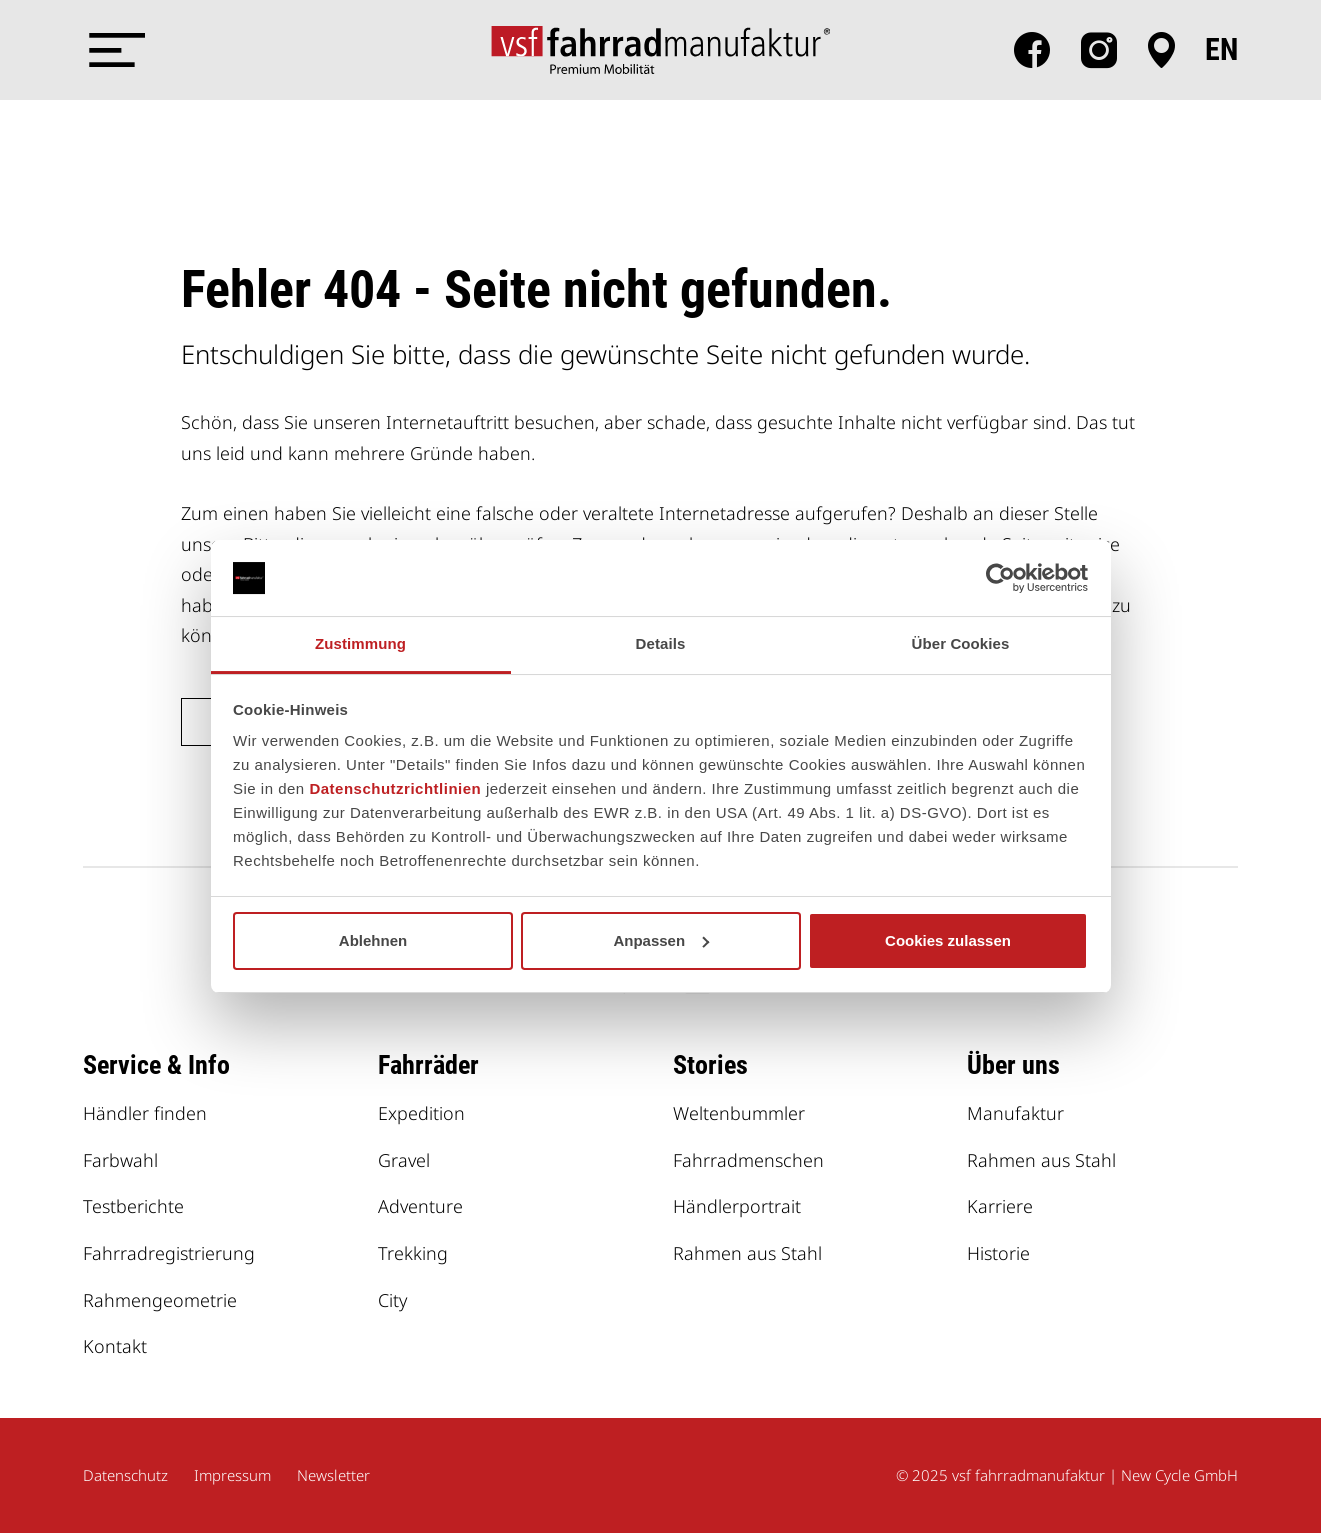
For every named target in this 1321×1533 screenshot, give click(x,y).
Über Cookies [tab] (961, 643)
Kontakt (115, 1346)
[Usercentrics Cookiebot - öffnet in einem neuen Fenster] (1000, 578)
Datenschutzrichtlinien (395, 788)
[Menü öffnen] (113, 50)
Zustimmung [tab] (360, 643)
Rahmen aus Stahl (747, 1253)
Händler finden (145, 1113)
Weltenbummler (739, 1113)
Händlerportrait (737, 1206)
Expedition (421, 1113)
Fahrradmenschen (748, 1160)
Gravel (404, 1160)
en (1221, 50)
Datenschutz (125, 1475)
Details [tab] (661, 643)
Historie (998, 1253)
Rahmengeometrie (160, 1300)
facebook (1032, 50)
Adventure (420, 1206)
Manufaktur (1015, 1113)
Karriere (1000, 1206)
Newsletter (333, 1475)
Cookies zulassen (948, 940)
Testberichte (133, 1206)
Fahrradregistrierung (169, 1253)
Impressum (232, 1475)
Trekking (413, 1253)
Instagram (1099, 50)
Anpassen (661, 940)
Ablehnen (373, 940)
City (392, 1300)
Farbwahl (120, 1160)
